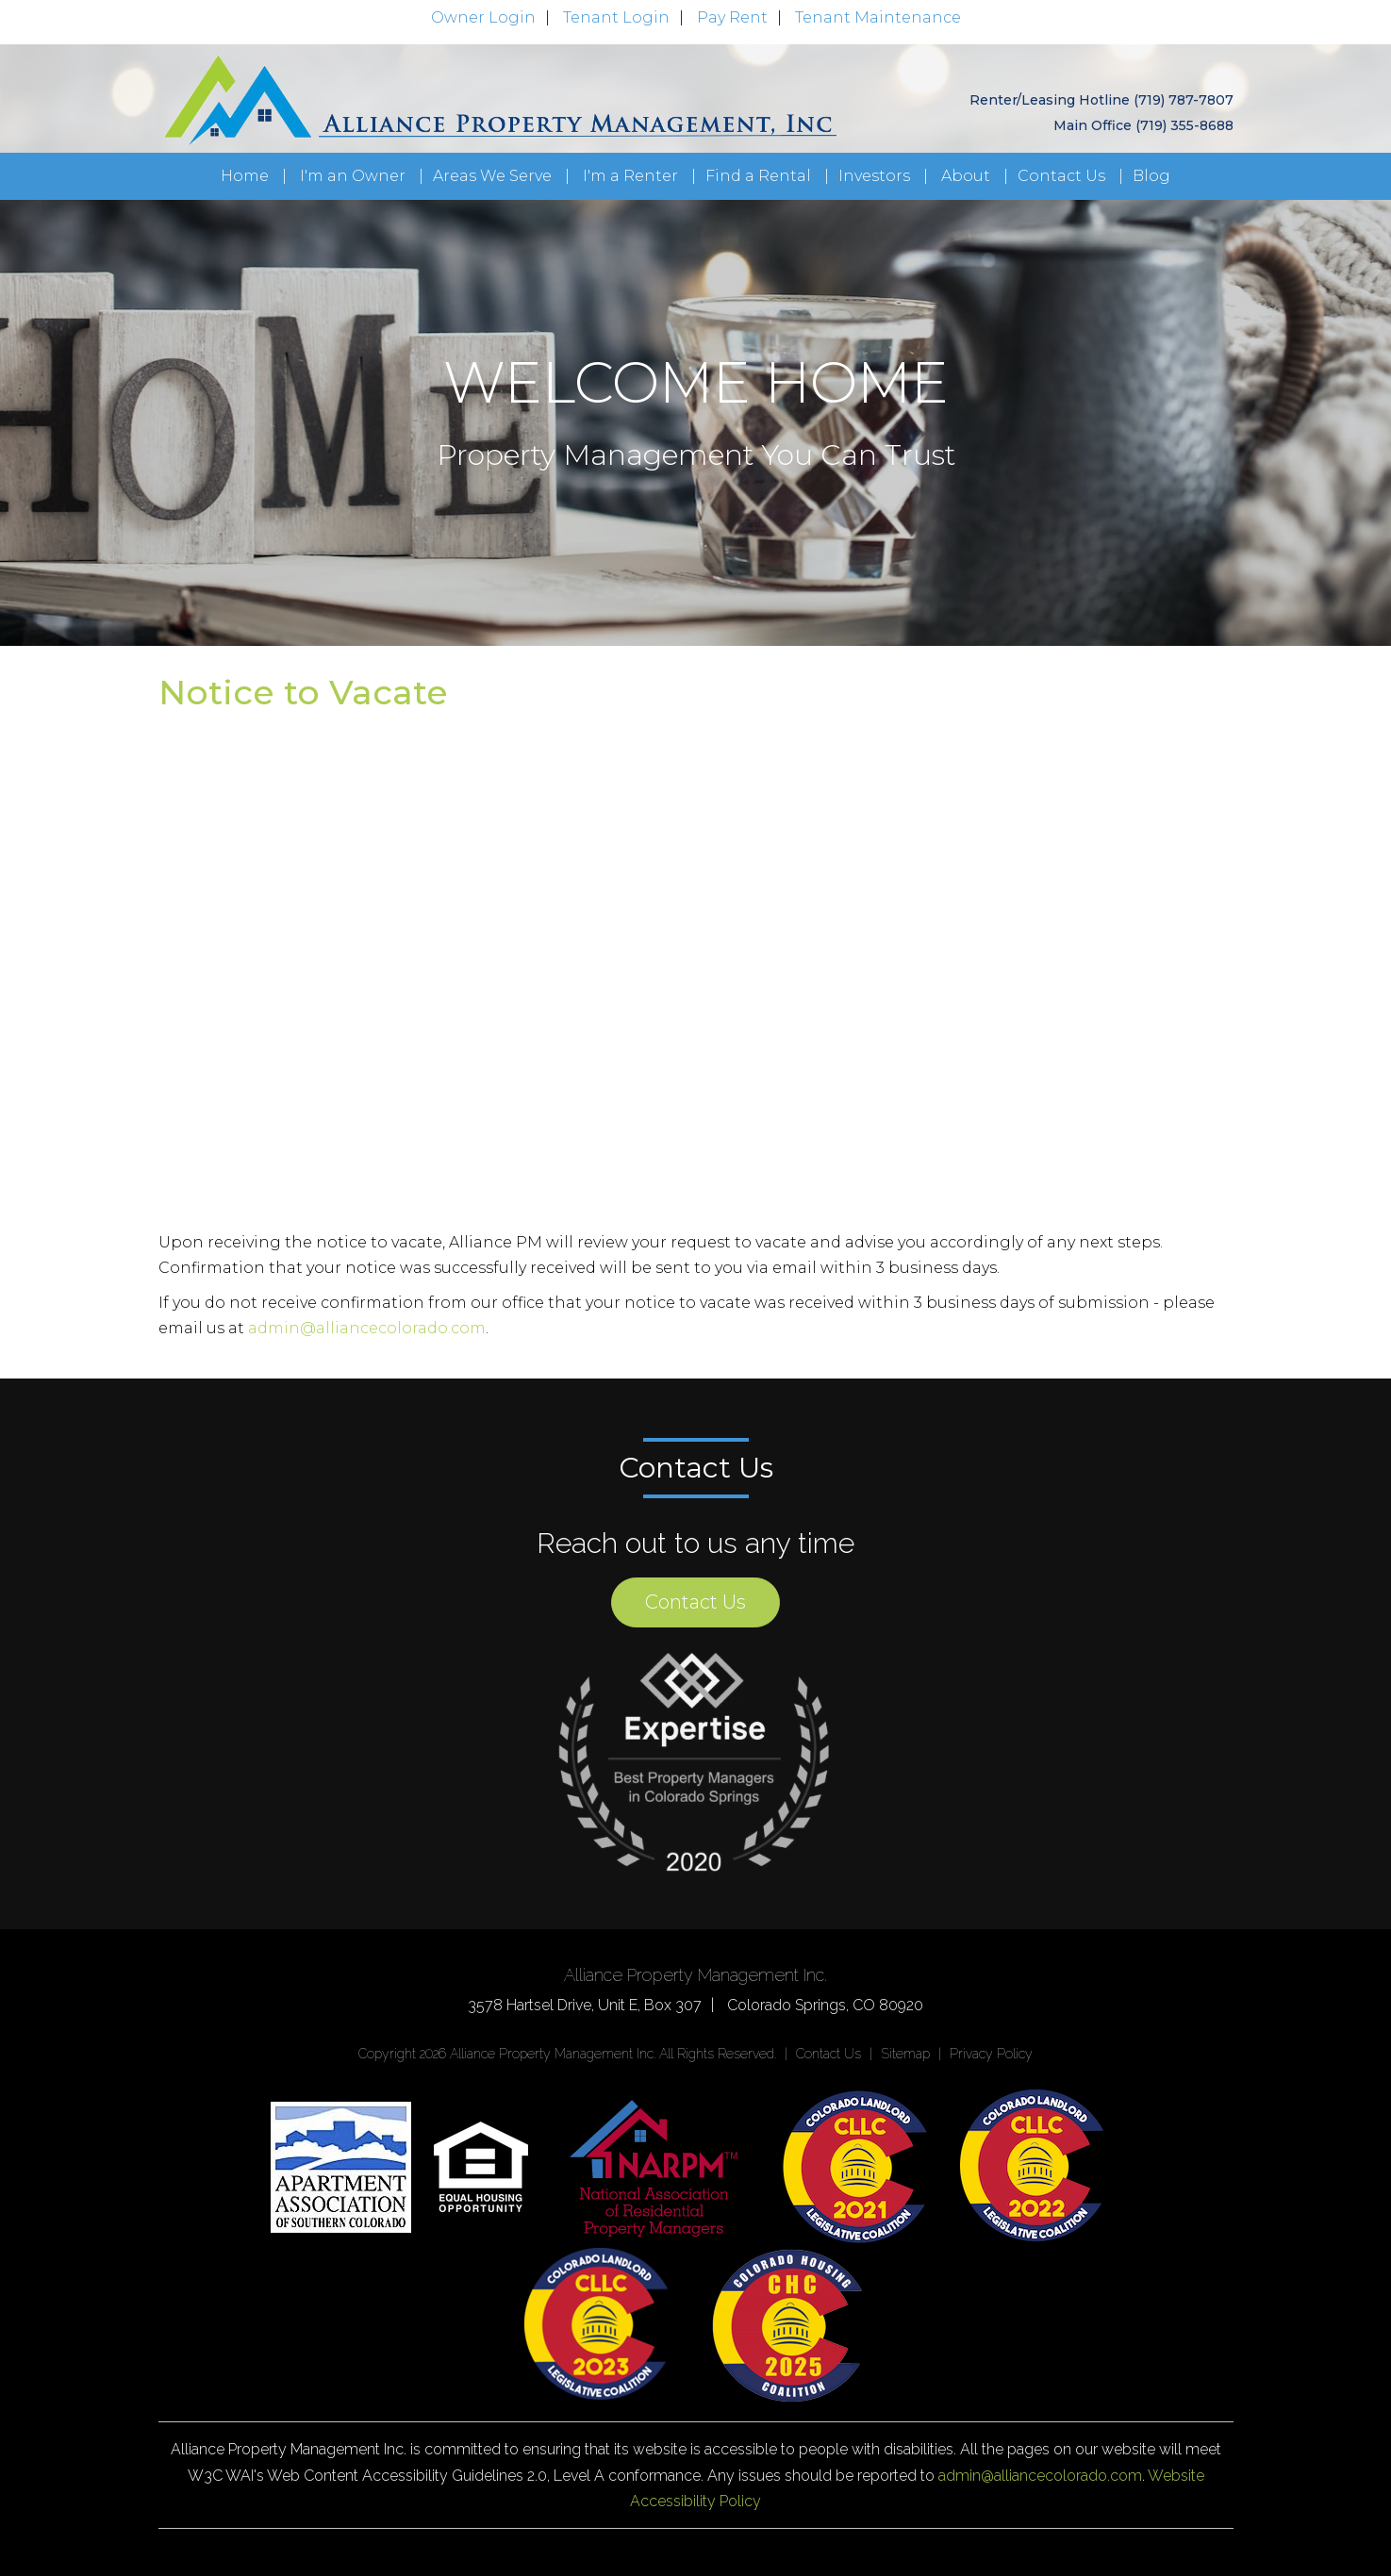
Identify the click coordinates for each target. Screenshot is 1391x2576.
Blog (1151, 176)
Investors (874, 176)
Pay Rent (732, 17)
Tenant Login (616, 17)
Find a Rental (758, 176)
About (965, 176)
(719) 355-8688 (1184, 125)
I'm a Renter (630, 176)
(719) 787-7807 (1184, 99)
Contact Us (1061, 176)
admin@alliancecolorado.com (367, 1328)
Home (245, 176)
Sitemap (905, 2053)
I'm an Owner (353, 176)
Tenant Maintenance (878, 17)
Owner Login (483, 17)
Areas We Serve (492, 176)
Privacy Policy (991, 2053)
